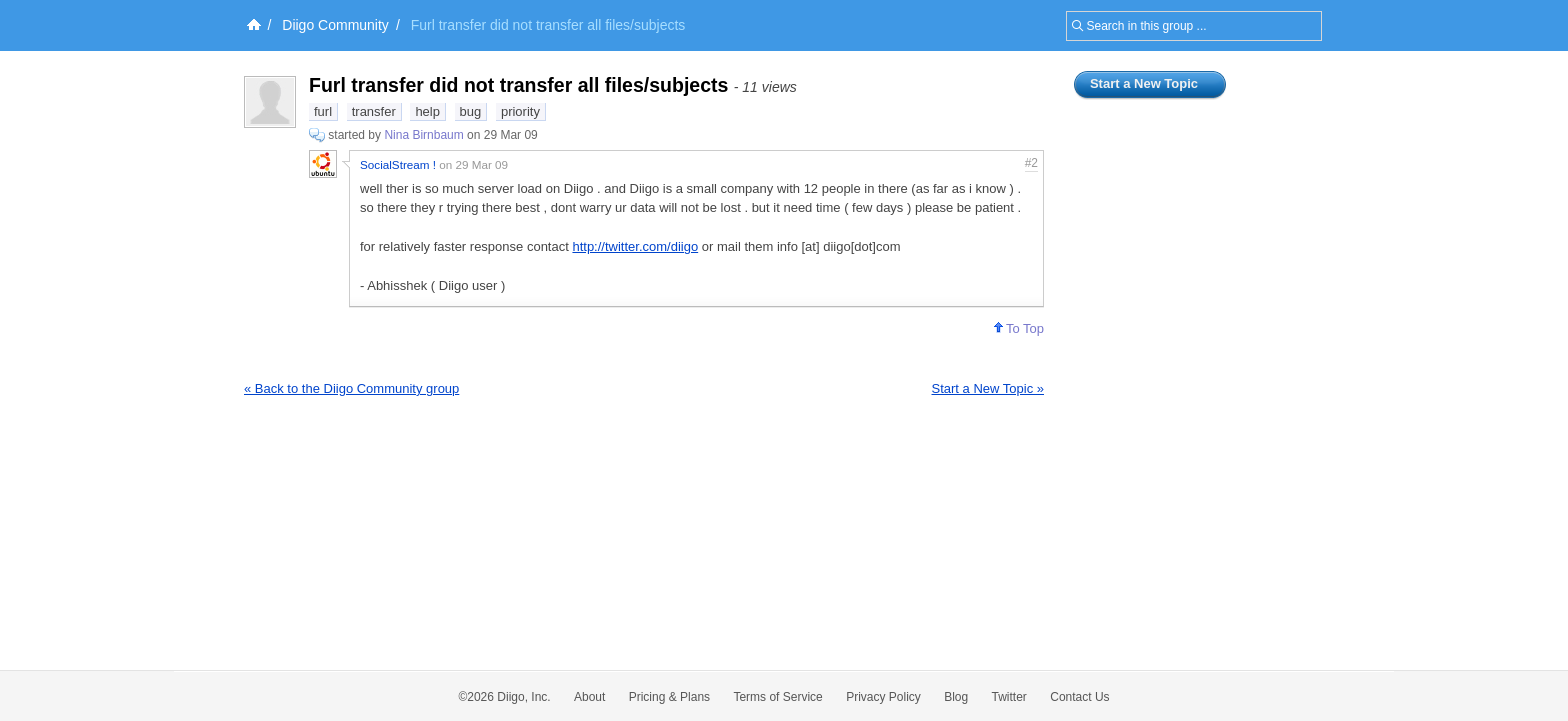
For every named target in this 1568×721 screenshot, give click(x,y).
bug (471, 111)
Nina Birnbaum (423, 135)
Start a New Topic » (988, 388)
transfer (374, 111)
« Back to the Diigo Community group (351, 388)
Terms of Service (777, 697)
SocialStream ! (398, 164)
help (427, 111)
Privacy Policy (883, 697)
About (589, 697)
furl (323, 111)
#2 (1031, 163)
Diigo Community (335, 25)
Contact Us (1079, 697)
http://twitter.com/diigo (635, 246)
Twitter (1009, 697)
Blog (956, 697)
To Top (1019, 328)
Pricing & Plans (669, 697)
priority (520, 111)
